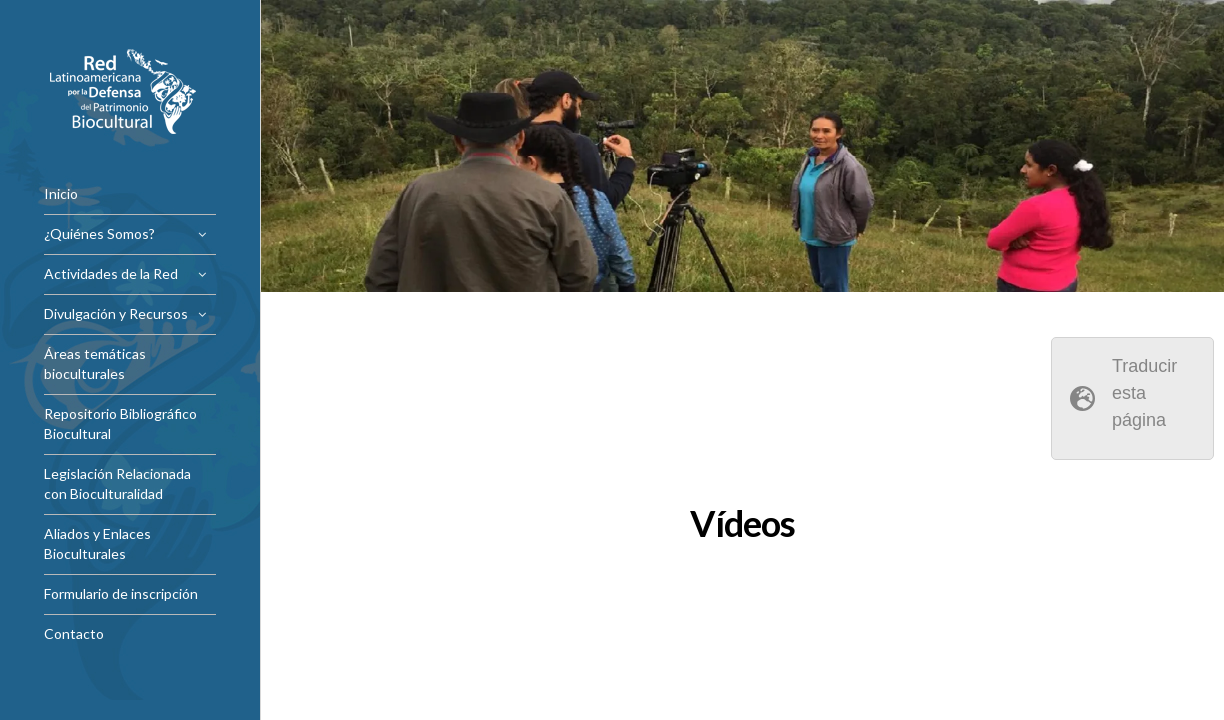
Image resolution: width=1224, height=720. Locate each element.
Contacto (74, 633)
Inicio (61, 193)
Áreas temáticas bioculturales (95, 363)
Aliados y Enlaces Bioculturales (97, 543)
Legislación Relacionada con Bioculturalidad (117, 483)
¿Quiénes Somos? (99, 233)
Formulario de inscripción (121, 593)
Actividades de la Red (111, 273)
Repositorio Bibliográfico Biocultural (120, 423)
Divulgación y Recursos (116, 313)
